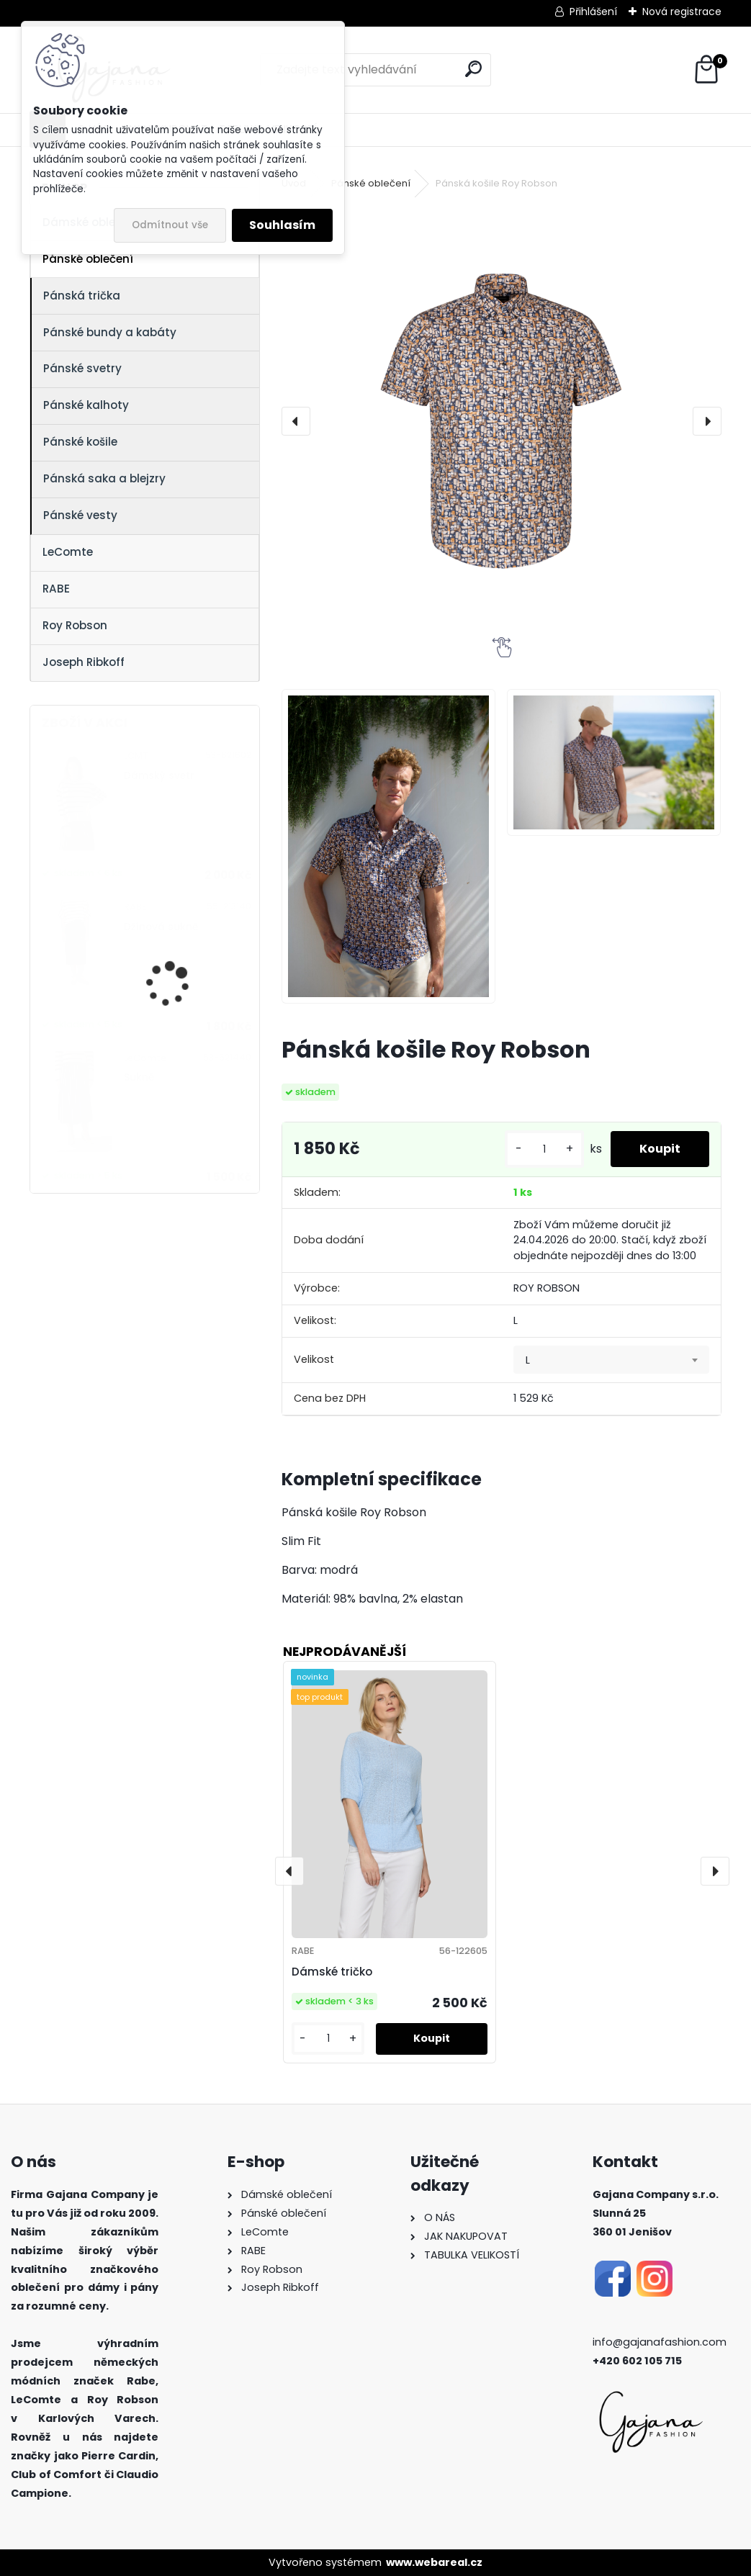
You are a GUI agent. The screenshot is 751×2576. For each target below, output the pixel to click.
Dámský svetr (159, 776)
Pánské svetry (82, 368)
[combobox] (611, 1360)
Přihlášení (593, 11)
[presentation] (296, 421)
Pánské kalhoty (86, 405)
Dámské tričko (332, 1971)
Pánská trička (81, 295)
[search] (473, 68)
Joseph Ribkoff (83, 662)
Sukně (139, 1077)
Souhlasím (282, 225)
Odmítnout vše (170, 225)
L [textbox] (528, 1360)
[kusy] (544, 1149)
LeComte (67, 551)
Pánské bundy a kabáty (109, 332)
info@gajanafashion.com (660, 2342)
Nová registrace (681, 11)
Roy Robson (74, 625)
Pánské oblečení (87, 258)
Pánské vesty (80, 515)
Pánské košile (80, 441)
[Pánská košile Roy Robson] (501, 421)
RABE (56, 588)
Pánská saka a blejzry (104, 478)
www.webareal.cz (434, 2562)
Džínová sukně (161, 927)
